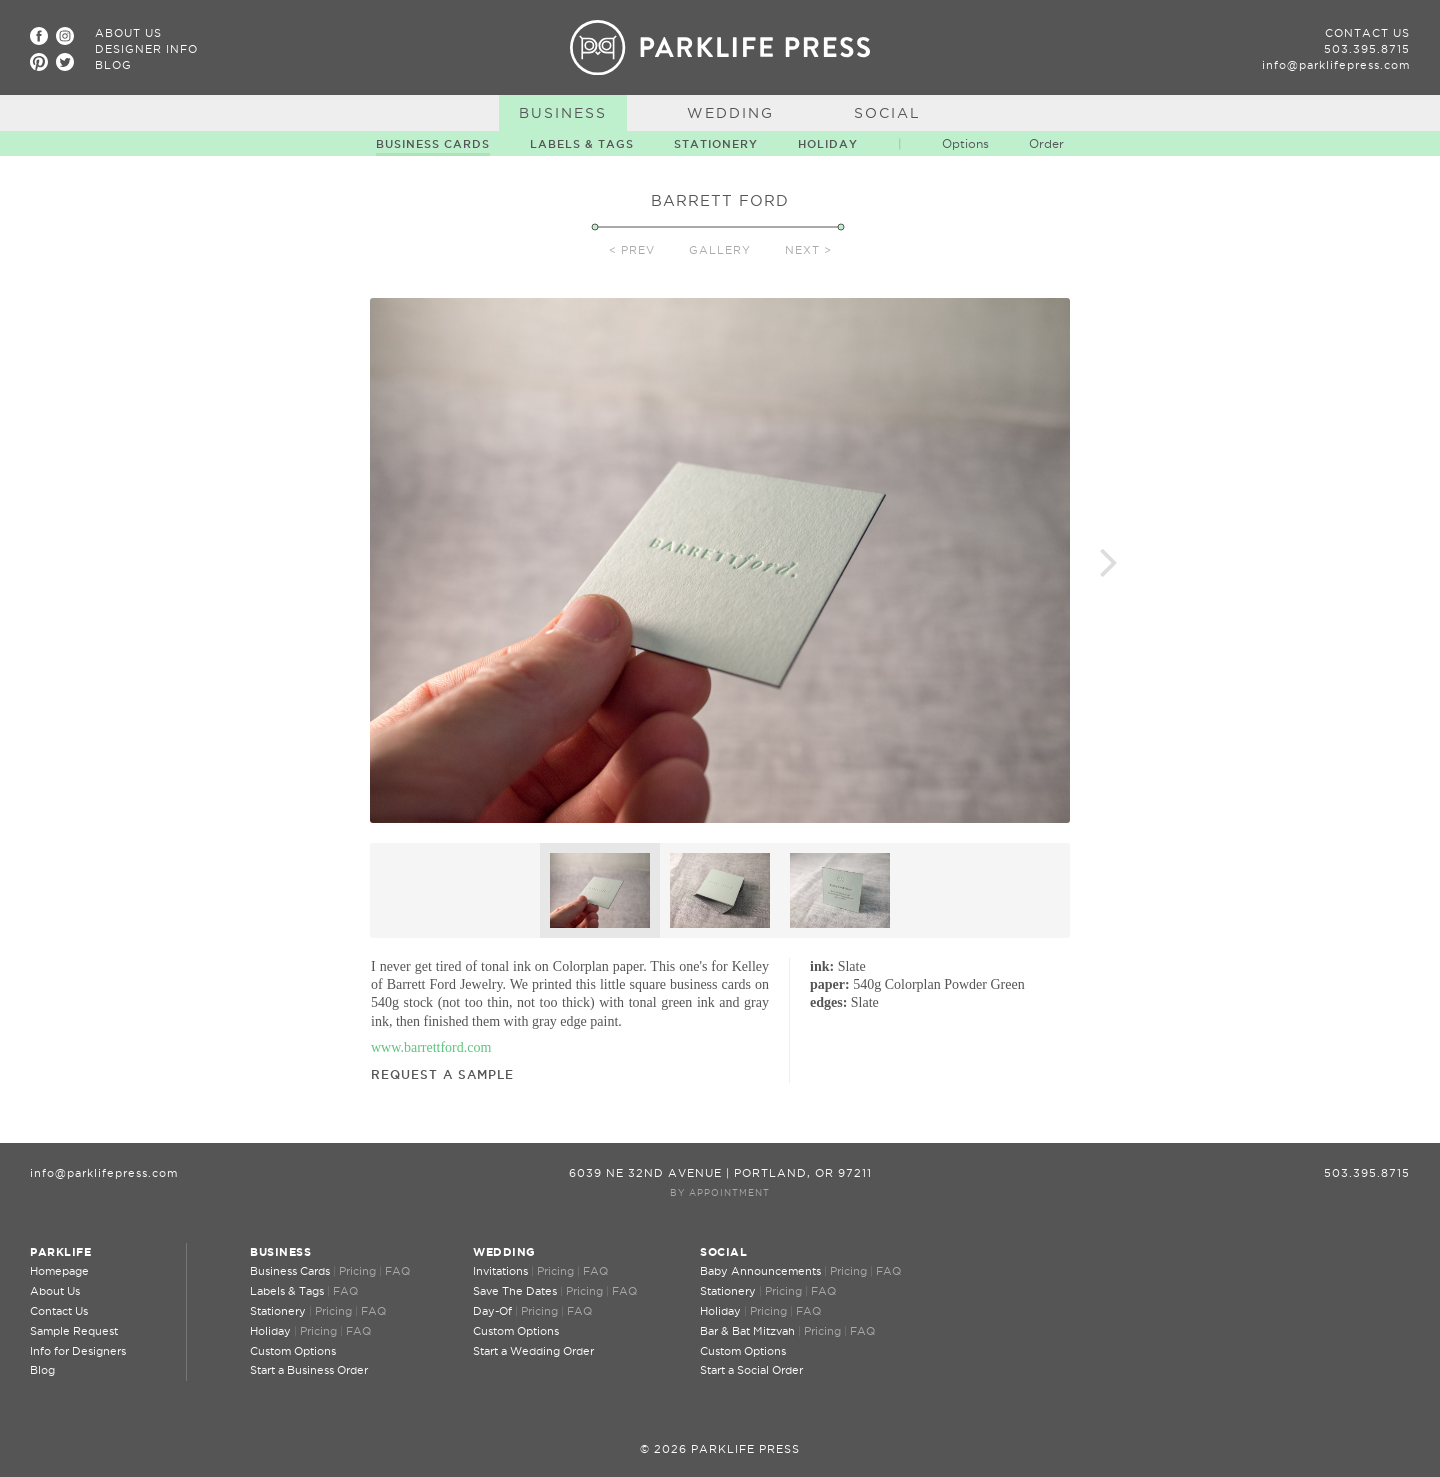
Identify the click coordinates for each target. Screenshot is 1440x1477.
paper (827, 984)
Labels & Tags (582, 144)
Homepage (59, 1271)
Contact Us (1367, 33)
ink (819, 966)
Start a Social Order (751, 1370)
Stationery (716, 144)
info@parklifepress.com (1336, 65)
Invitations (500, 1271)
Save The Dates (515, 1291)
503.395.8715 (1367, 49)
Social (887, 113)
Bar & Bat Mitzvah (747, 1331)
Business (563, 113)
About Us (128, 33)
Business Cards (433, 144)
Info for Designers (78, 1351)
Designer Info (146, 49)
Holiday (828, 144)
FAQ (397, 1271)
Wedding (730, 113)
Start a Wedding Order (533, 1351)
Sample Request (74, 1331)
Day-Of (492, 1311)
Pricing (357, 1271)
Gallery (720, 250)
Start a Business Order (309, 1370)
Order (1046, 143)
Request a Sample (442, 1074)
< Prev (632, 250)
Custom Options (293, 1351)
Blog (113, 65)
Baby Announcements (760, 1271)
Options (965, 143)
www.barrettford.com (431, 1047)
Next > (808, 250)
